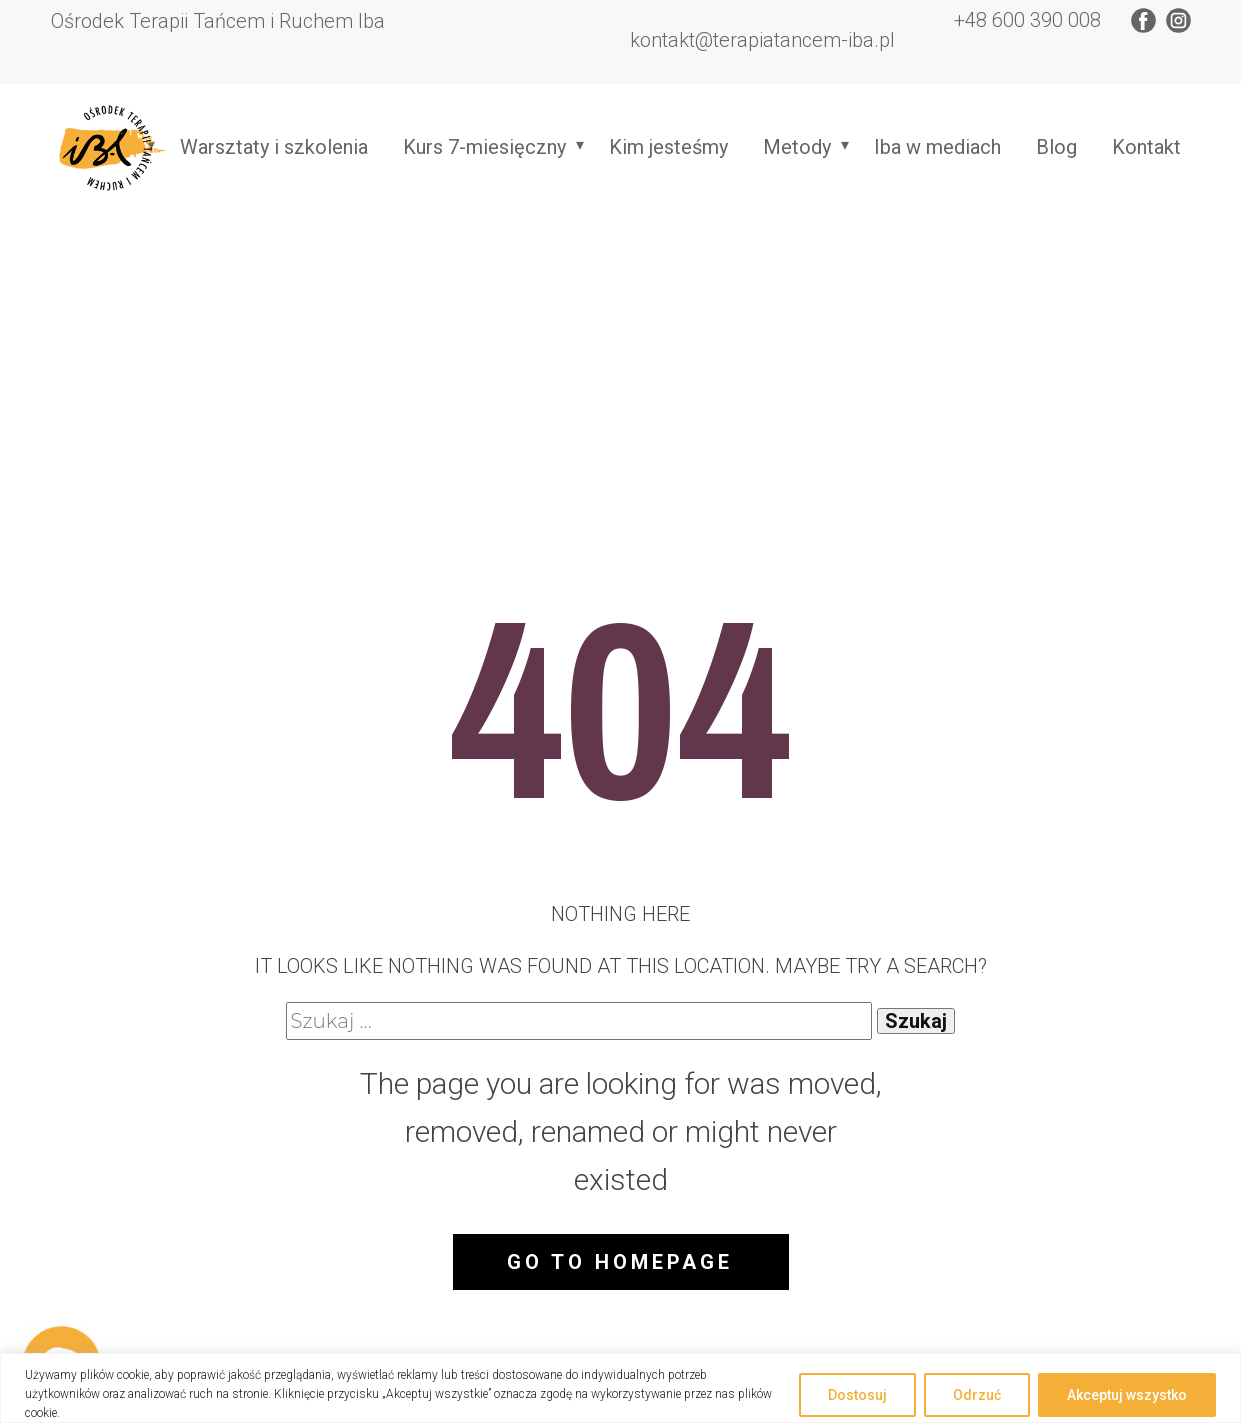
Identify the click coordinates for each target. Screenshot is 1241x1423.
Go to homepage (620, 1262)
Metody (797, 147)
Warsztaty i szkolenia (274, 147)
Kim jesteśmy (668, 147)
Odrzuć (977, 1395)
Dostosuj (857, 1395)
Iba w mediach (937, 147)
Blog (1056, 147)
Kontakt (1146, 147)
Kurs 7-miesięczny (484, 147)
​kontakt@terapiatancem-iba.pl (760, 40)
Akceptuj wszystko (1127, 1395)
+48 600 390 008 (1025, 20)
